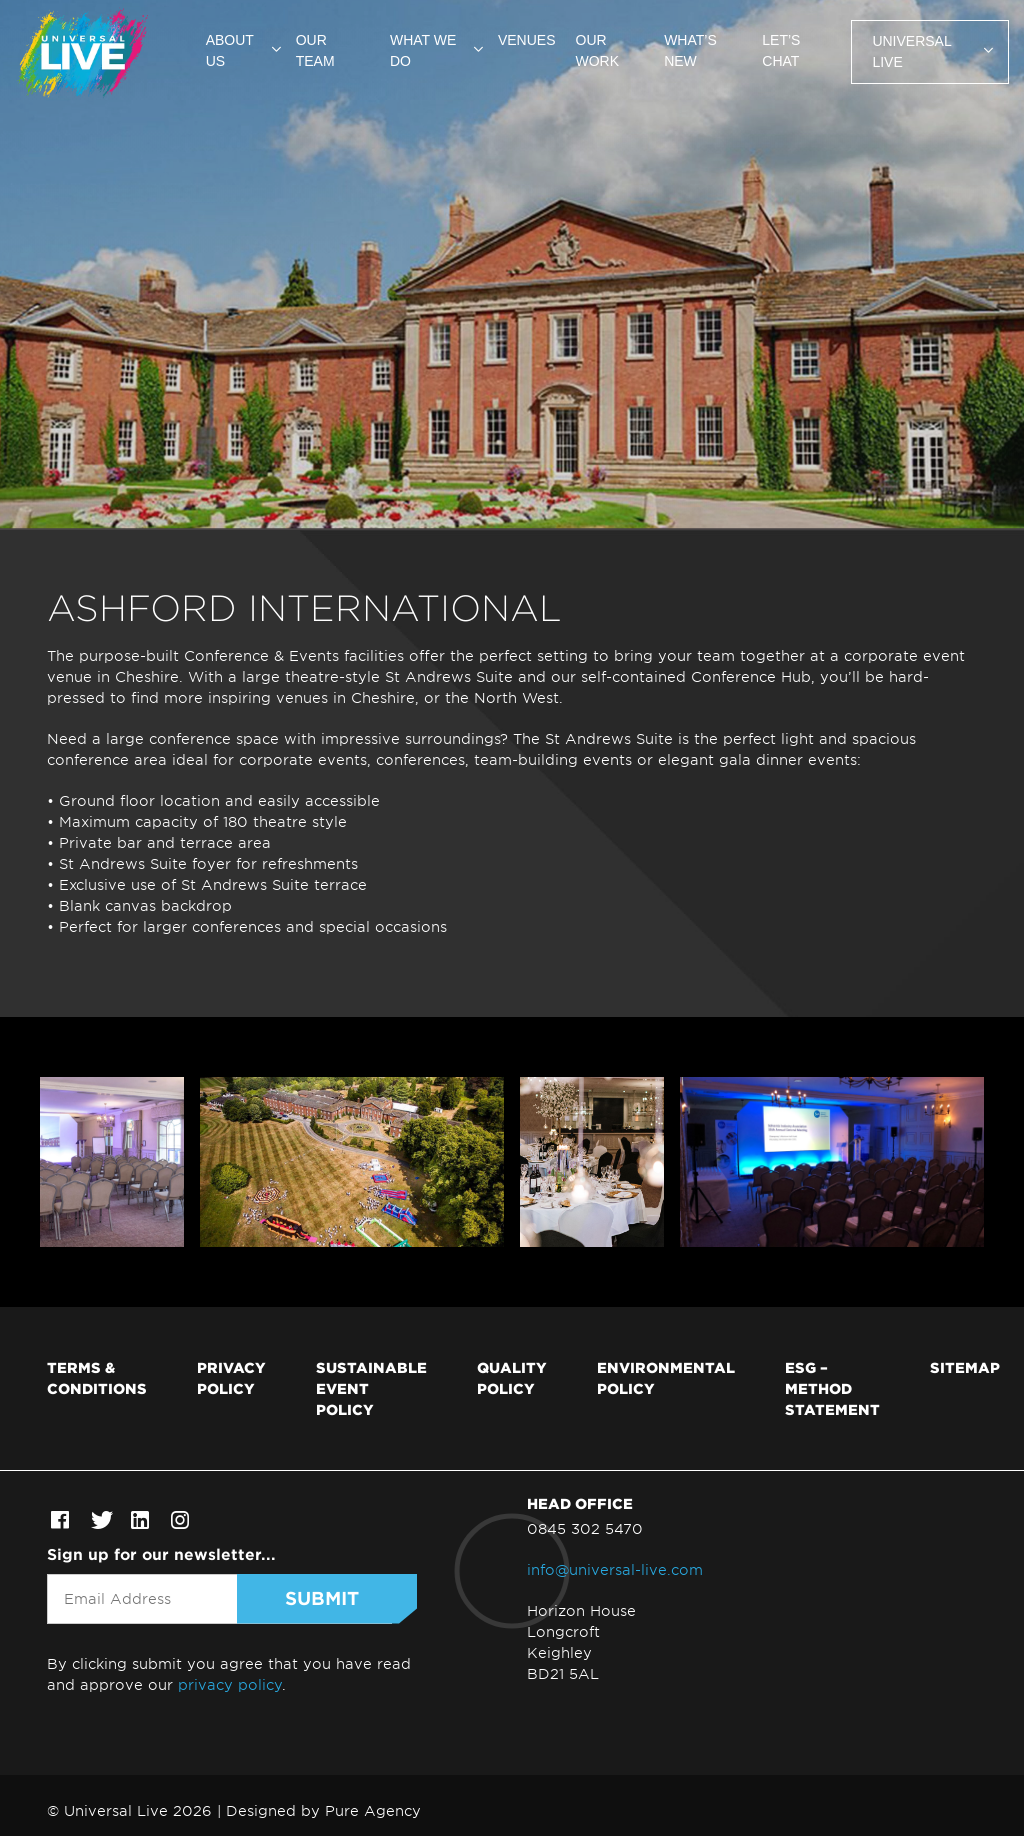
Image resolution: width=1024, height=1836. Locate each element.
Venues (527, 40)
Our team (315, 50)
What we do (423, 50)
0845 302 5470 (585, 1528)
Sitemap (965, 1367)
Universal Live (911, 51)
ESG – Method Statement (832, 1388)
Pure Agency (373, 1810)
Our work (598, 50)
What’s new (690, 50)
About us (230, 50)
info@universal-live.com (615, 1569)
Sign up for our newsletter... (161, 1553)
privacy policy (230, 1684)
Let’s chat (781, 50)
